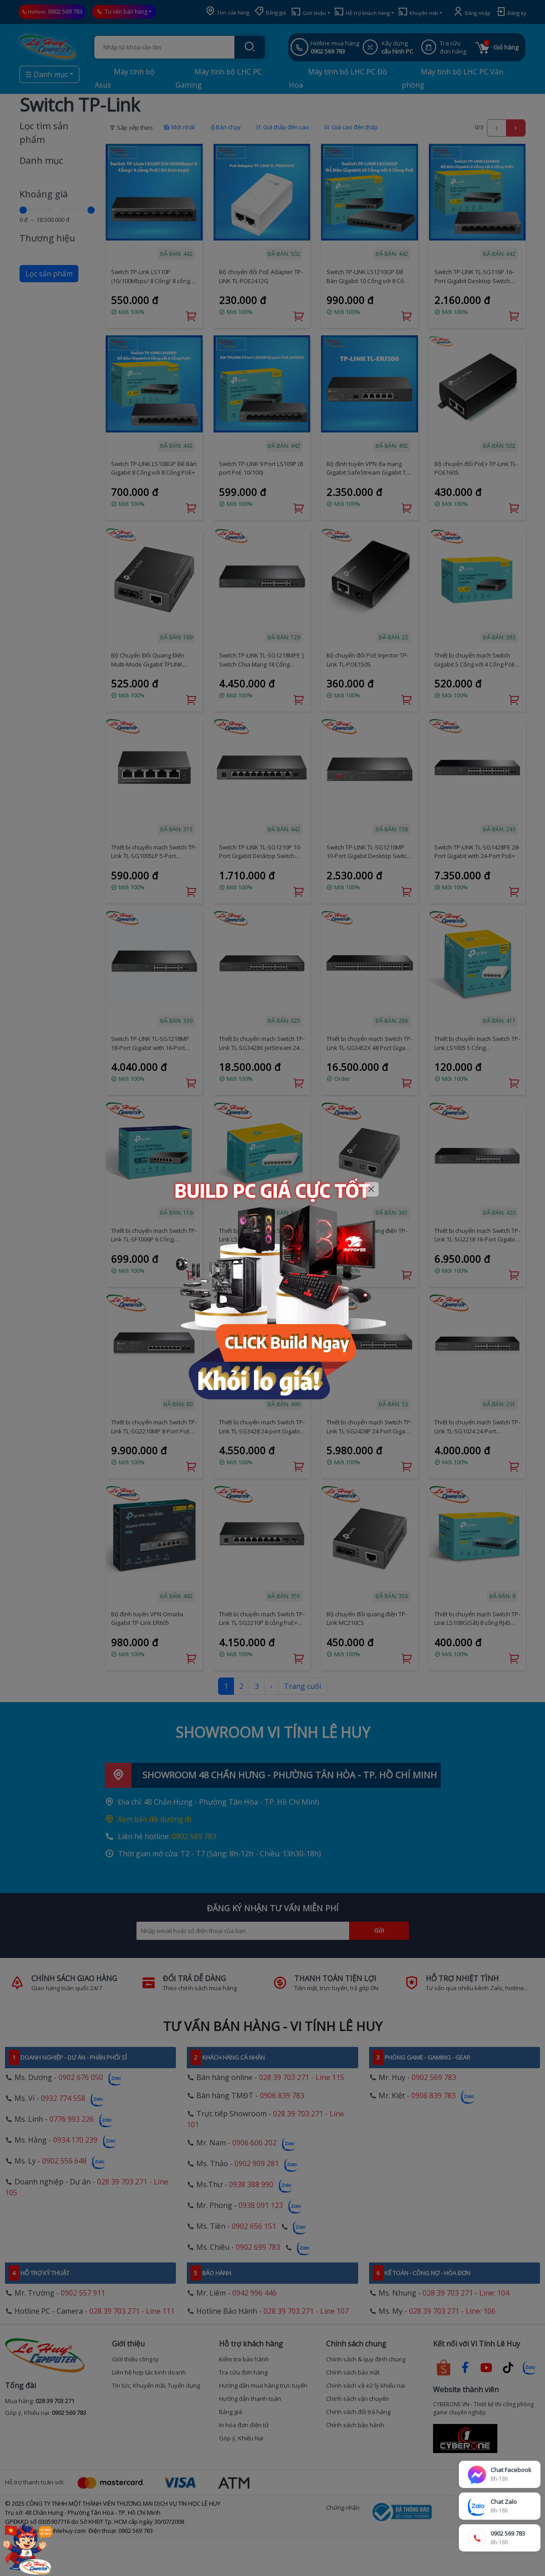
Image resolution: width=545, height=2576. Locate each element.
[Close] (371, 1189)
